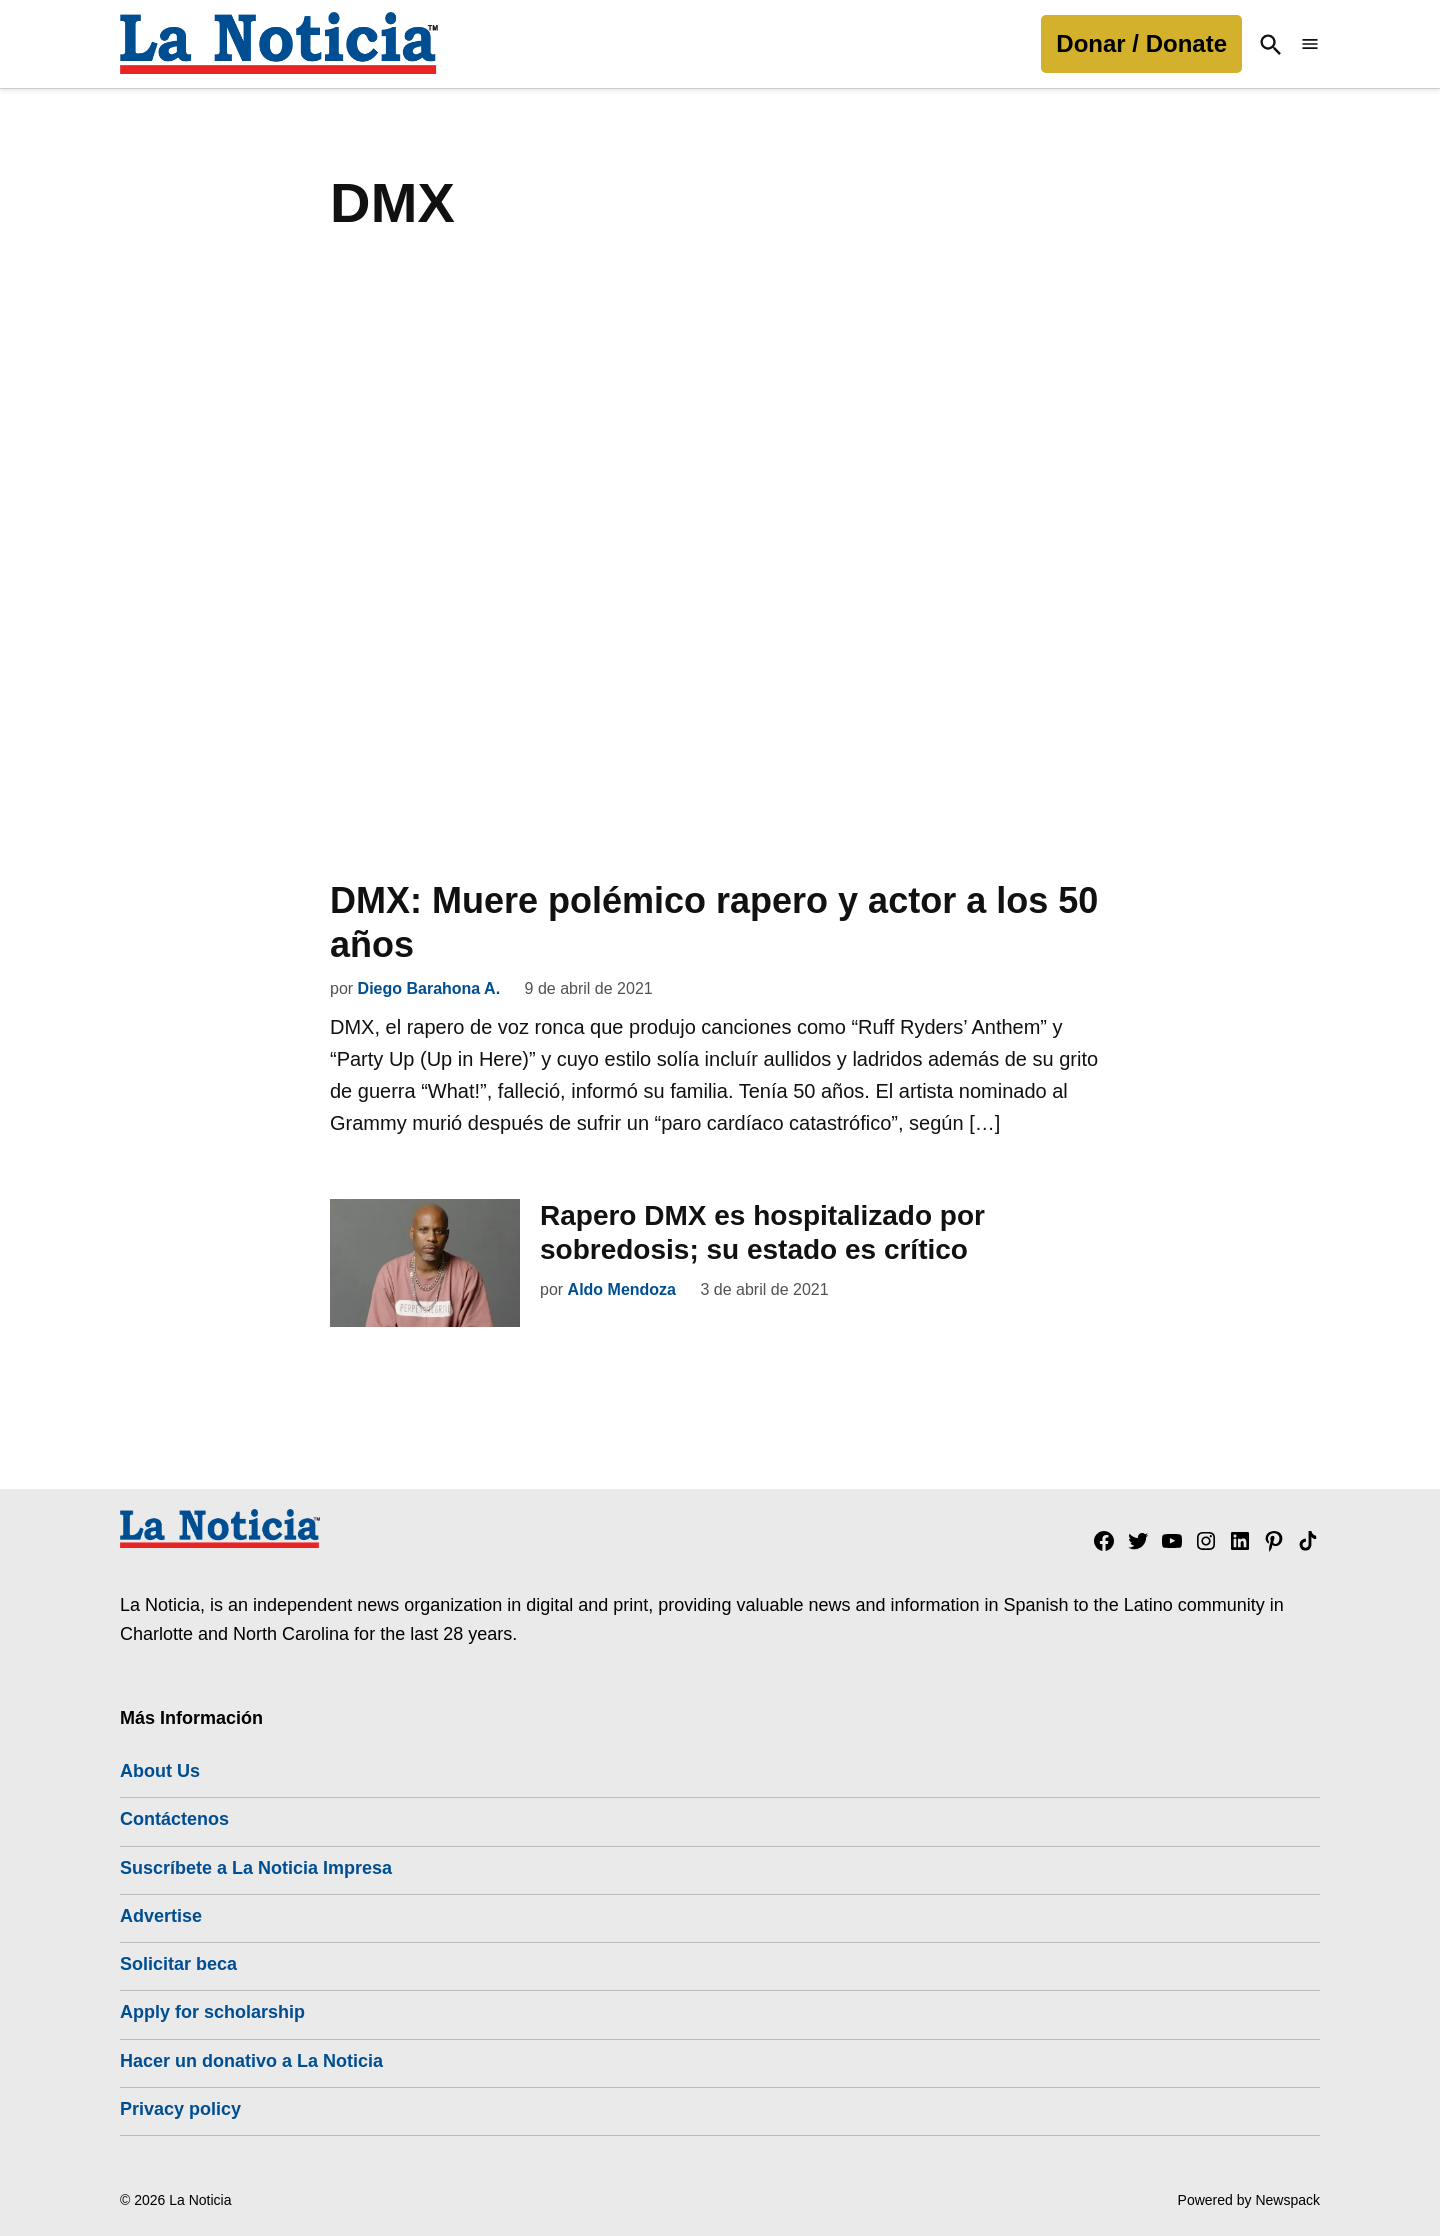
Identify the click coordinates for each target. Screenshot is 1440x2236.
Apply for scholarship (212, 2012)
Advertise (161, 1916)
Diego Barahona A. (429, 988)
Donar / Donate (1141, 43)
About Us (160, 1771)
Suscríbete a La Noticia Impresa (256, 1867)
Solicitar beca (178, 1964)
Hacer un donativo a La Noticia (251, 2060)
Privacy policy (180, 2109)
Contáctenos (174, 1819)
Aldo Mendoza (622, 1288)
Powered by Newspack (1249, 2200)
